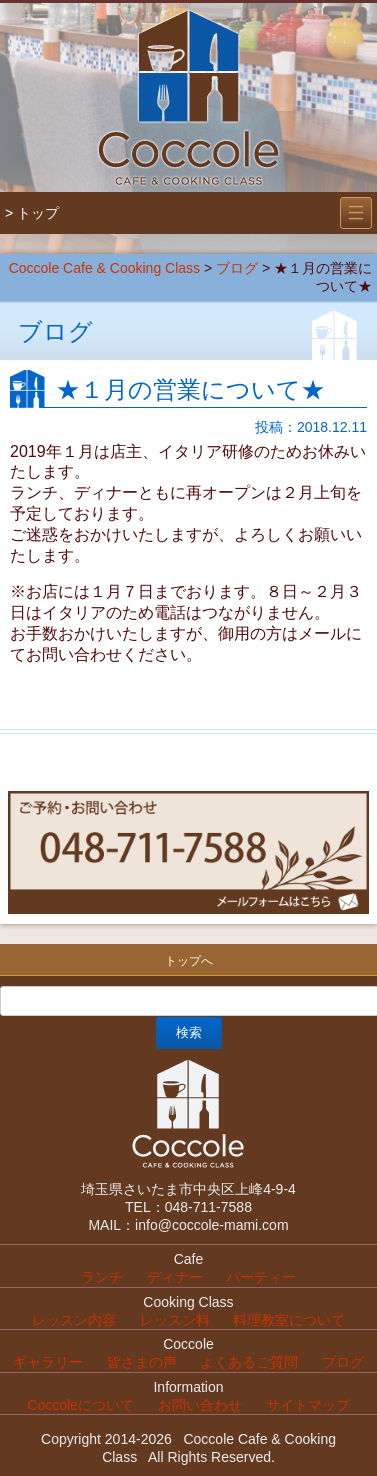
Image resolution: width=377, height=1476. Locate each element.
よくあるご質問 (249, 1362)
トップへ (189, 961)
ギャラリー (48, 1362)
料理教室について (289, 1320)
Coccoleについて (80, 1405)
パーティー (261, 1277)
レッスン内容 (74, 1320)
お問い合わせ (200, 1405)
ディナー (175, 1277)
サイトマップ (308, 1405)
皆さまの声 (142, 1362)
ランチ (102, 1277)
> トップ (32, 213)
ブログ (237, 268)
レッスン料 (175, 1320)
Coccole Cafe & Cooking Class (104, 268)
